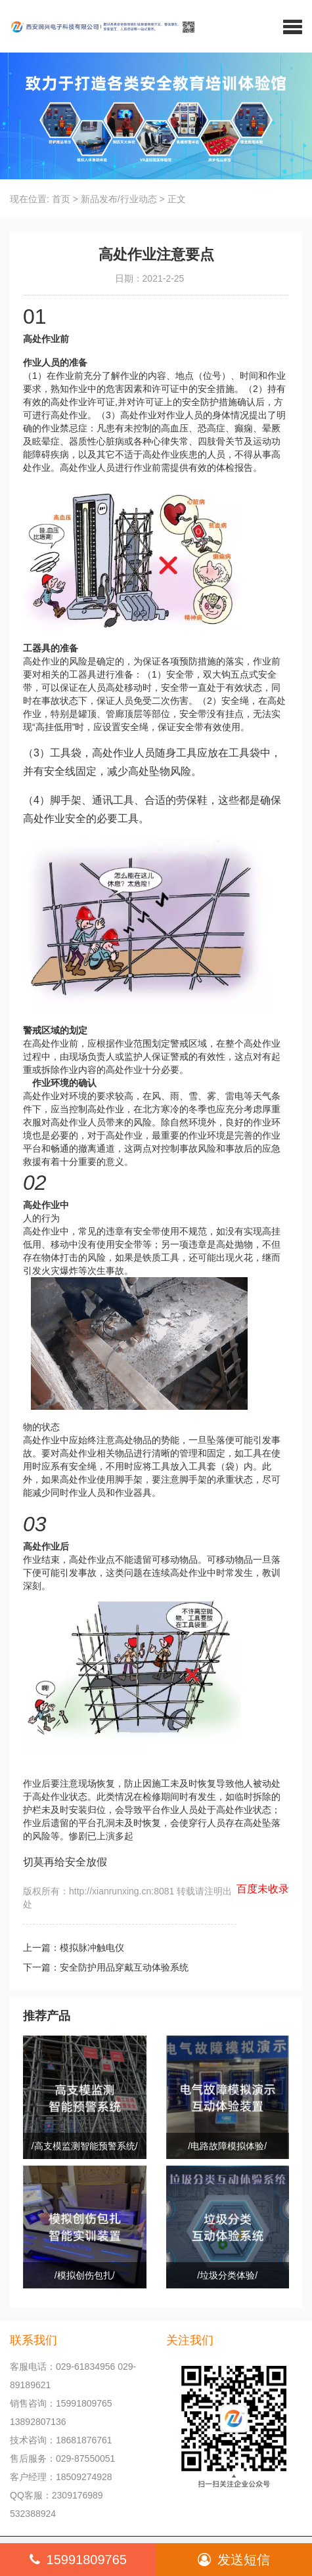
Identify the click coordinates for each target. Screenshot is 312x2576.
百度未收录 (262, 1888)
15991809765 (78, 2559)
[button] (292, 26)
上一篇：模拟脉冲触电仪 (73, 1947)
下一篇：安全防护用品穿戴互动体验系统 (106, 1967)
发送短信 (234, 2559)
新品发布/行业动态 (119, 199)
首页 (61, 199)
